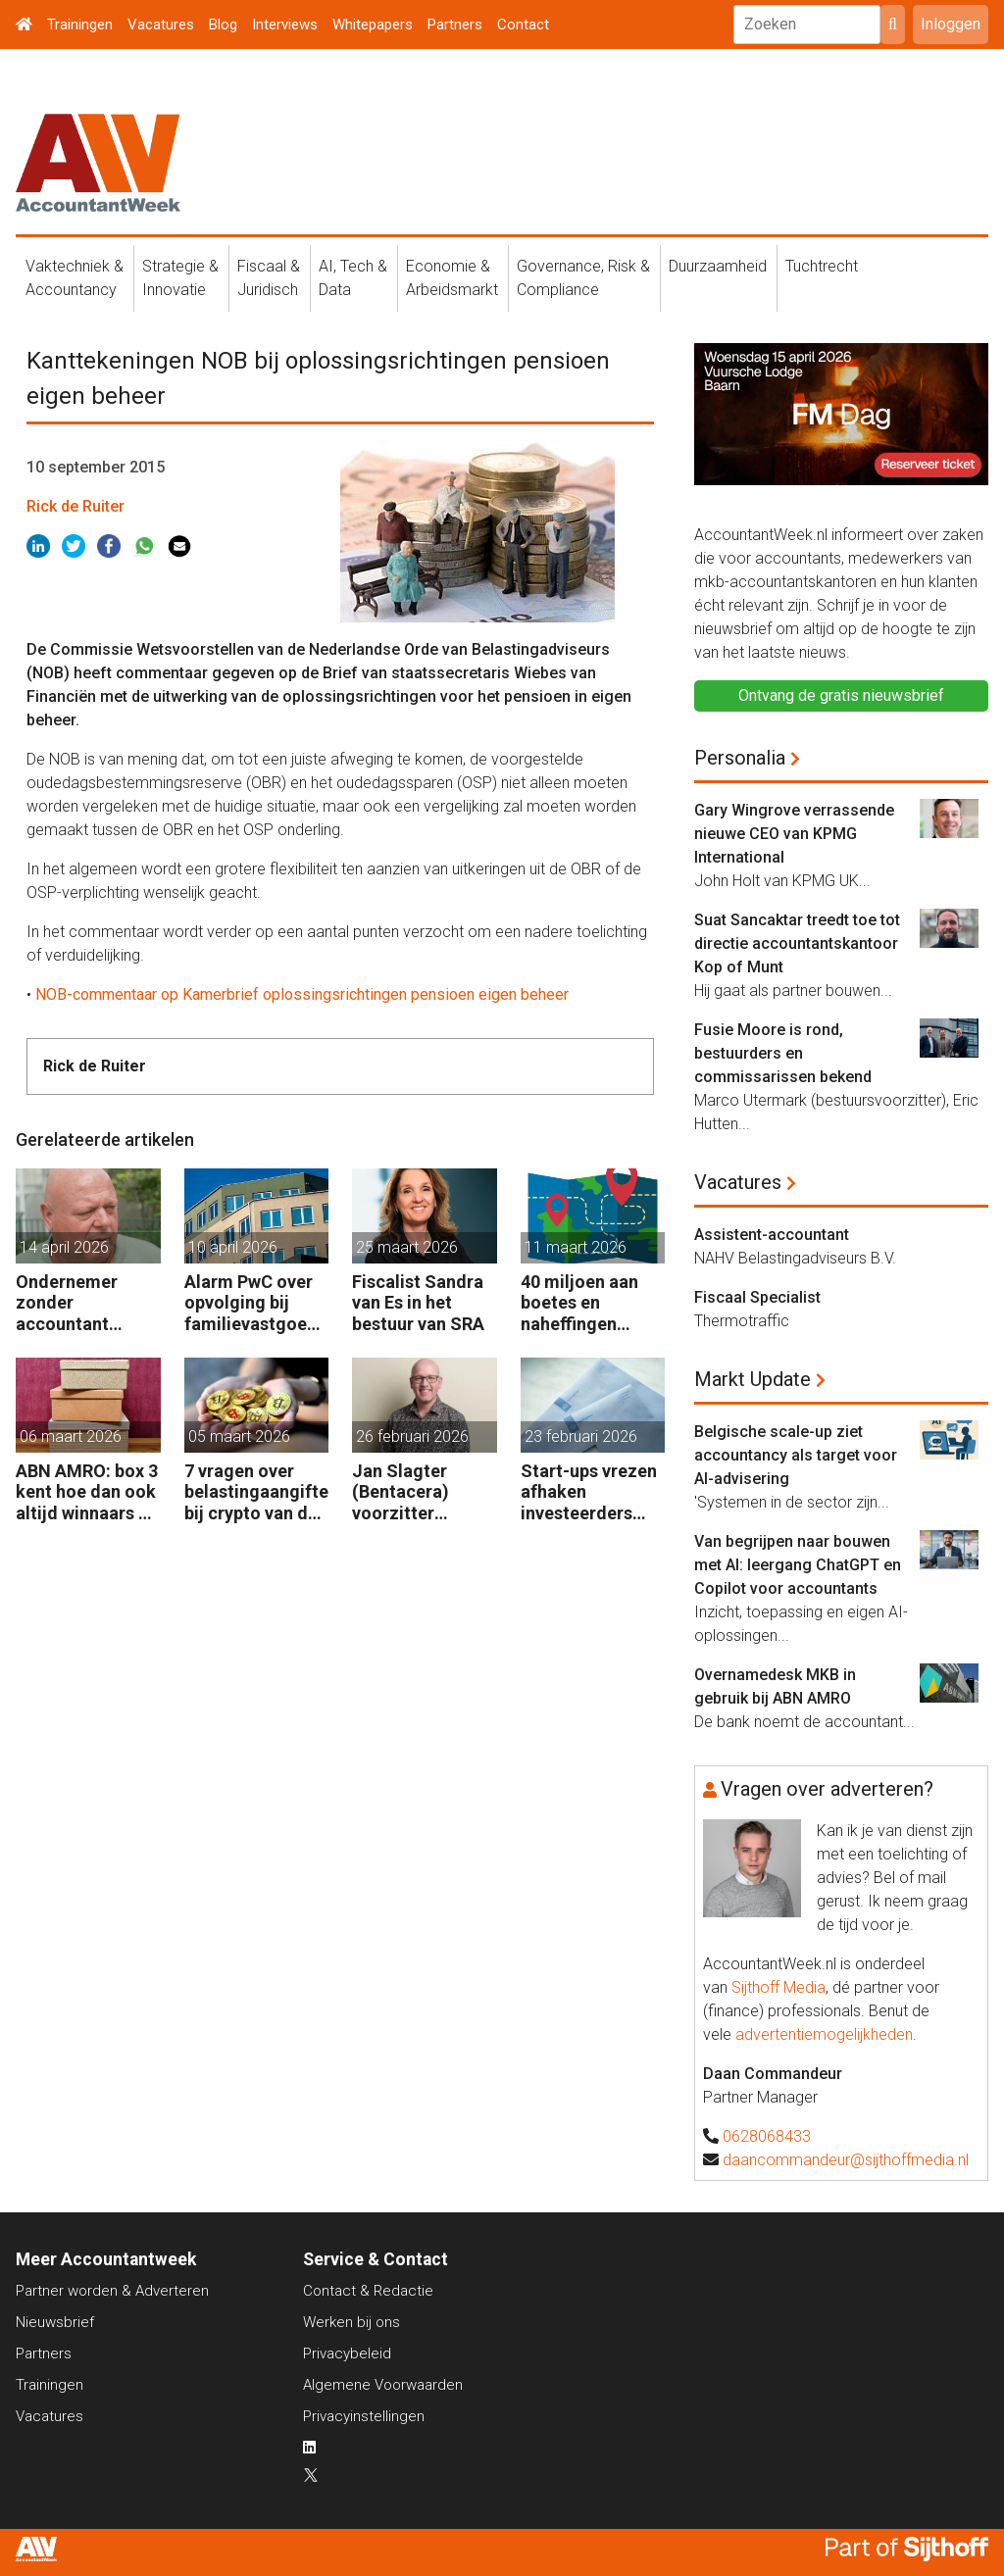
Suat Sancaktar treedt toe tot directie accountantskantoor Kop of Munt (797, 943)
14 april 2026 (64, 1247)
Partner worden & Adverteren (112, 2291)
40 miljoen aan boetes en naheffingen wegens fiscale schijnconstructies (592, 1303)
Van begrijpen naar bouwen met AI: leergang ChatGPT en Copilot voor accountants (797, 1565)
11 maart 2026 (576, 1247)
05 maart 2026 (239, 1436)
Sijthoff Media (778, 1987)
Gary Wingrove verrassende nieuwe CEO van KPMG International (794, 834)
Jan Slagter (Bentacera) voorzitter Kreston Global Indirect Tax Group (412, 1492)
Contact (523, 24)
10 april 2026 (232, 1247)
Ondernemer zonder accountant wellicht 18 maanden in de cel (75, 1303)
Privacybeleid (347, 2353)
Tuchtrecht (821, 266)
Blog (223, 24)
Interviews (285, 24)
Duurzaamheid (718, 266)
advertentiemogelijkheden (824, 2034)
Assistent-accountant (771, 1234)
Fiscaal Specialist (757, 1297)
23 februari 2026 (581, 1436)
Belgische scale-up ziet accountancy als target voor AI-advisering (795, 1455)
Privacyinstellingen (364, 2416)
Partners (454, 24)
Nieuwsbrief (55, 2322)
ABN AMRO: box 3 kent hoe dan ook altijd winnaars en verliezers (87, 1492)
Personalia (739, 757)
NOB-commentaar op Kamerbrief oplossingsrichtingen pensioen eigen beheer (302, 994)
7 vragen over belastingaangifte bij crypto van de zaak (256, 1492)
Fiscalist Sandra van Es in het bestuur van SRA (418, 1302)
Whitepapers (372, 24)
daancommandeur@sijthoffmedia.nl (846, 2160)
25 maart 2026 (407, 1247)
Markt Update (752, 1379)
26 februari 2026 (412, 1436)
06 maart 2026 (71, 1436)
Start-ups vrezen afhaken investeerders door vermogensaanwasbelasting (592, 1492)
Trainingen (80, 24)
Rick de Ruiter (75, 506)
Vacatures (160, 24)
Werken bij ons (351, 2322)
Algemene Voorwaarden (383, 2385)
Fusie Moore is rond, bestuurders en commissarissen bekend (783, 1053)
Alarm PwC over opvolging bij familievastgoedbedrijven (255, 1303)
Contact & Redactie (368, 2291)
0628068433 (767, 2136)
